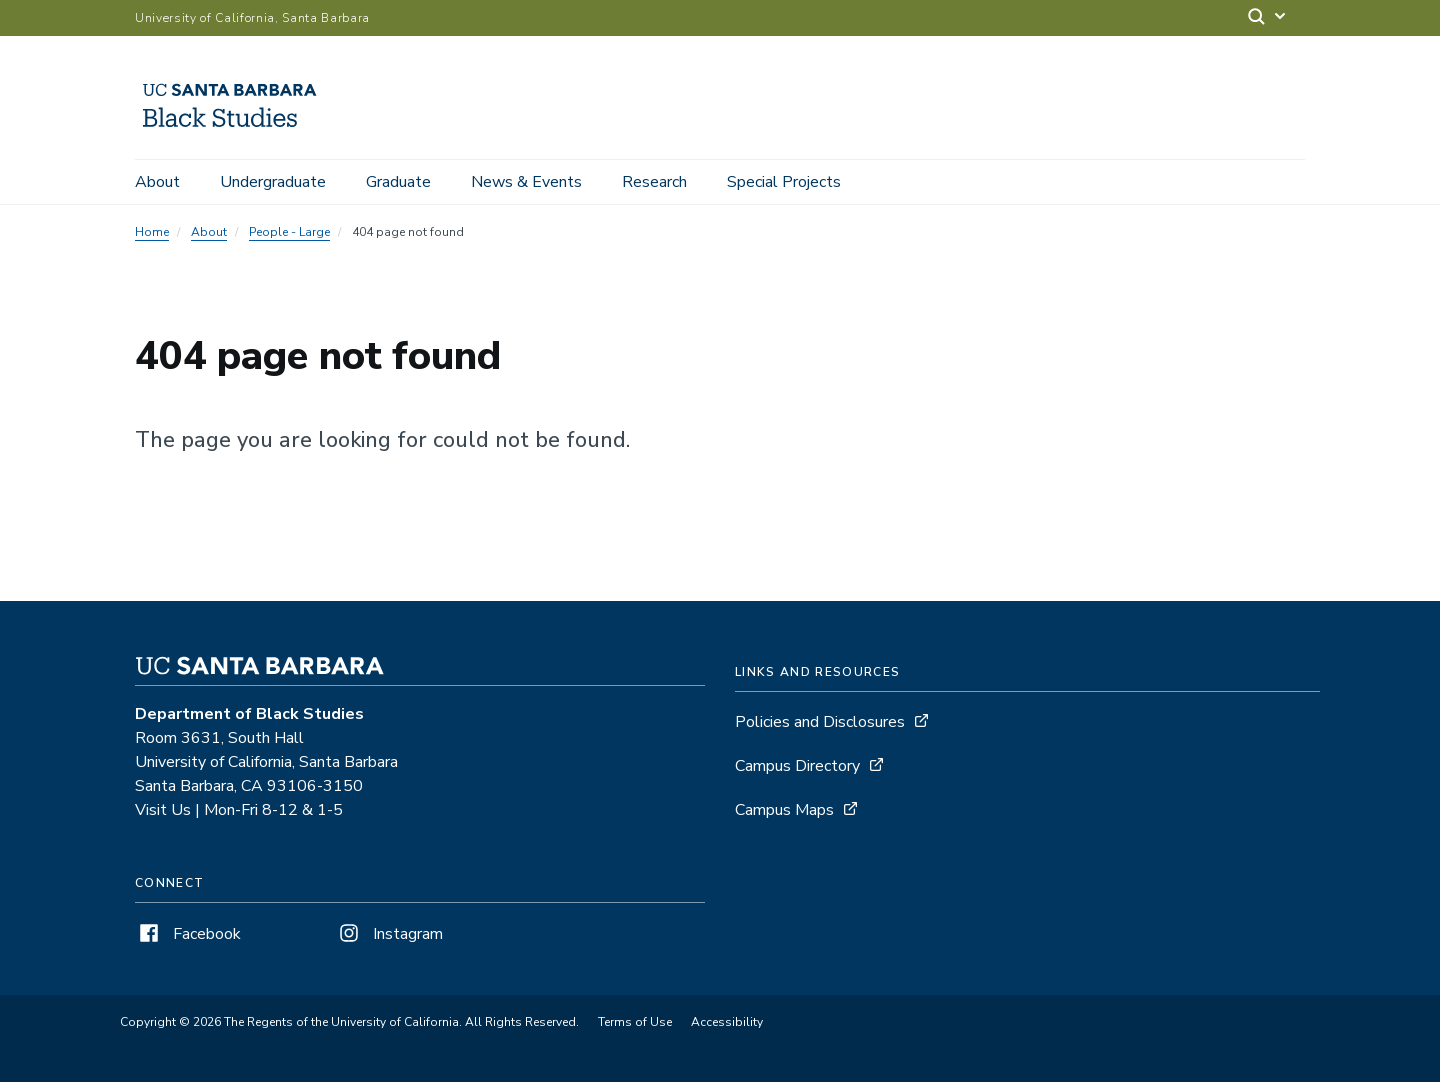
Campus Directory (797, 766)
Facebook (188, 934)
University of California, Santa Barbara (252, 18)
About (157, 182)
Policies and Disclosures (820, 722)
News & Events (526, 182)
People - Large (289, 232)
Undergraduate (273, 182)
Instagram (389, 934)
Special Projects (784, 182)
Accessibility (727, 1022)
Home (152, 232)
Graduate (398, 182)
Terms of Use (635, 1022)
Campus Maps (784, 810)
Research (654, 182)
